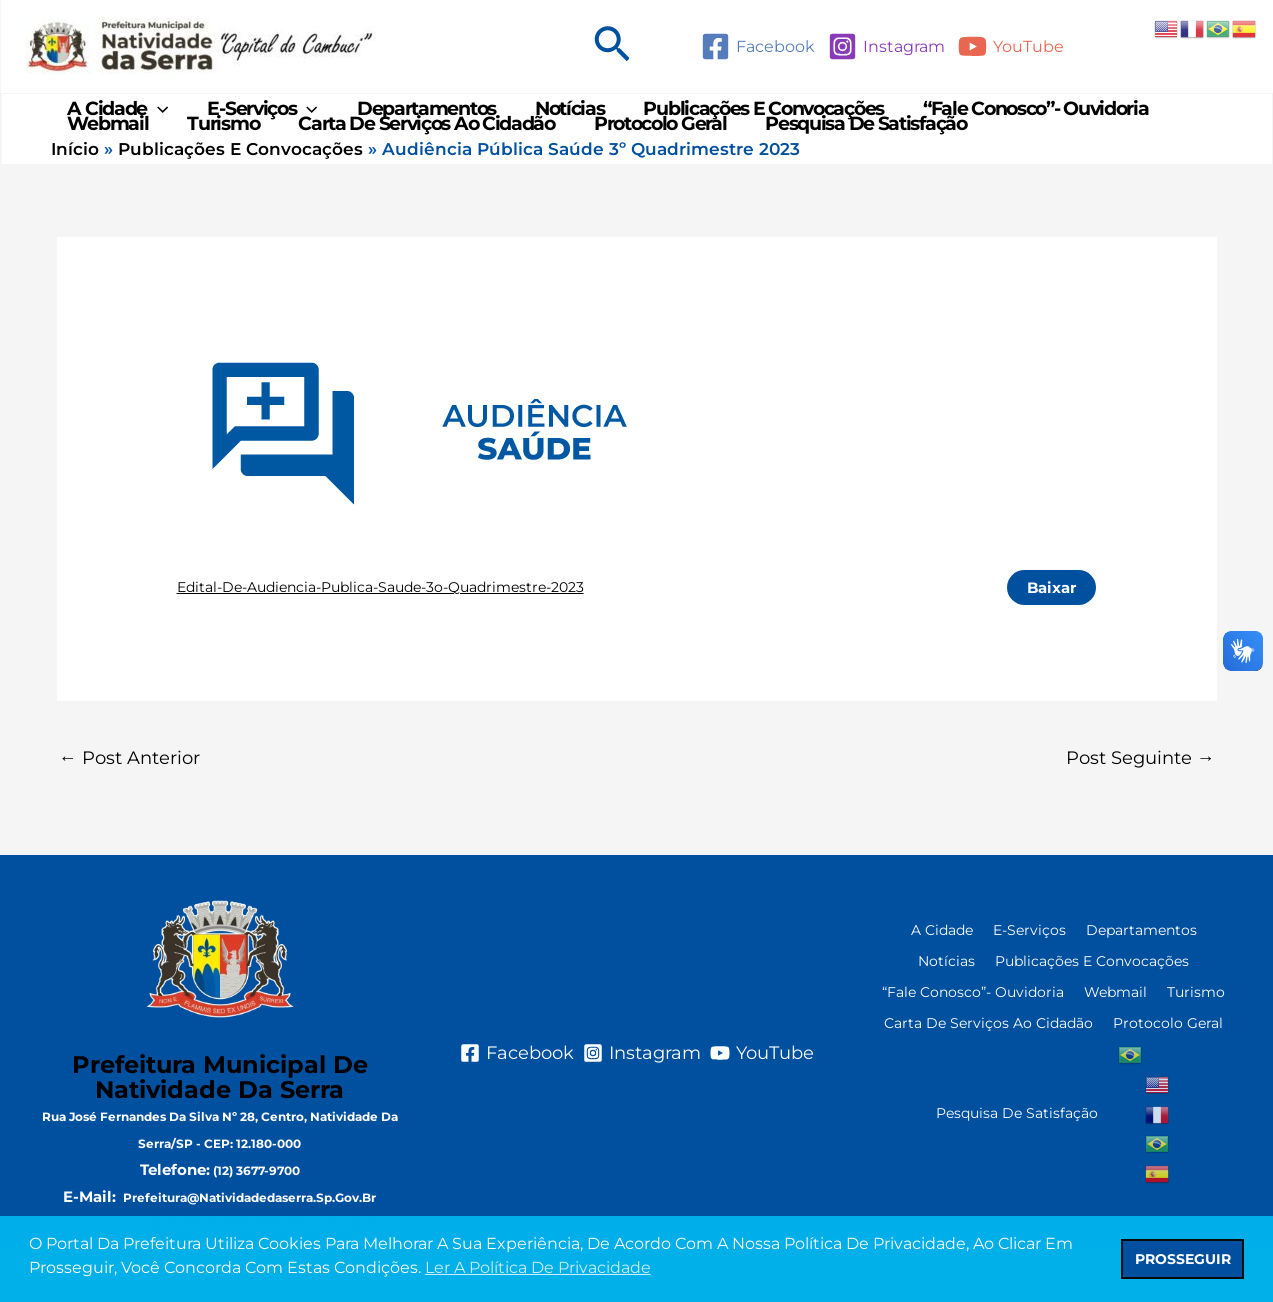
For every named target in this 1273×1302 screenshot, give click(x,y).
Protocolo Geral (649, 163)
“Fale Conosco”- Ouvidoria (1020, 122)
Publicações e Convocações (750, 122)
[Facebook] (758, 46)
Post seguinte (1140, 812)
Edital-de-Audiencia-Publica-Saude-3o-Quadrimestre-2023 (380, 641)
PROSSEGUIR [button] (1183, 1259)
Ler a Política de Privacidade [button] (538, 1267)
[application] (156, 122)
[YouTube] (1011, 46)
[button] (612, 46)
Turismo (219, 163)
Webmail (106, 163)
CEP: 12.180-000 (252, 1197)
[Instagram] (886, 46)
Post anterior (129, 812)
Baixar (1051, 641)
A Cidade (116, 122)
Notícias (560, 122)
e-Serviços (258, 122)
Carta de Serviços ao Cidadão (419, 163)
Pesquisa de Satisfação (852, 163)
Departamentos (418, 122)
